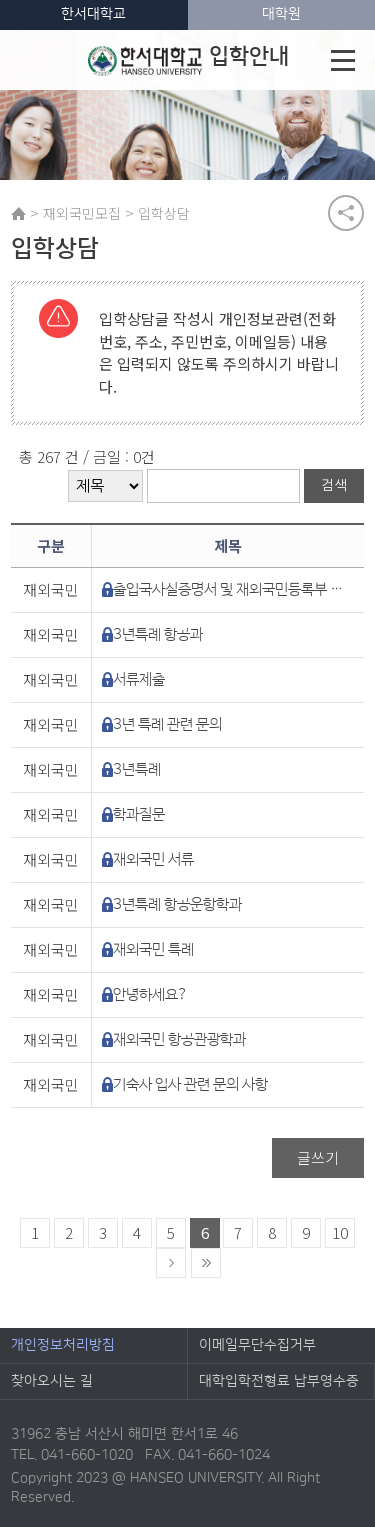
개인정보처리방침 (63, 1345)
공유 (346, 213)
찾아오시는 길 (52, 1381)
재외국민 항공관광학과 (179, 1039)
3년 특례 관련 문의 (167, 724)
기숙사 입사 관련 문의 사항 (190, 1084)
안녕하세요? (150, 994)
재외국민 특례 (153, 949)
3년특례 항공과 (158, 634)
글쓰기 (318, 1157)
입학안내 (188, 60)
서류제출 (139, 679)
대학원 (281, 14)
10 (340, 1232)
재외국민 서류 (153, 859)
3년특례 (137, 769)
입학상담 (164, 213)
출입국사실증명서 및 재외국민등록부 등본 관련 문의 (230, 589)
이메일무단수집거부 (257, 1345)
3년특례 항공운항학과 (177, 904)
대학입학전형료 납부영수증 (279, 1381)
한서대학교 (93, 14)
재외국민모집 (82, 213)
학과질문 (139, 814)
